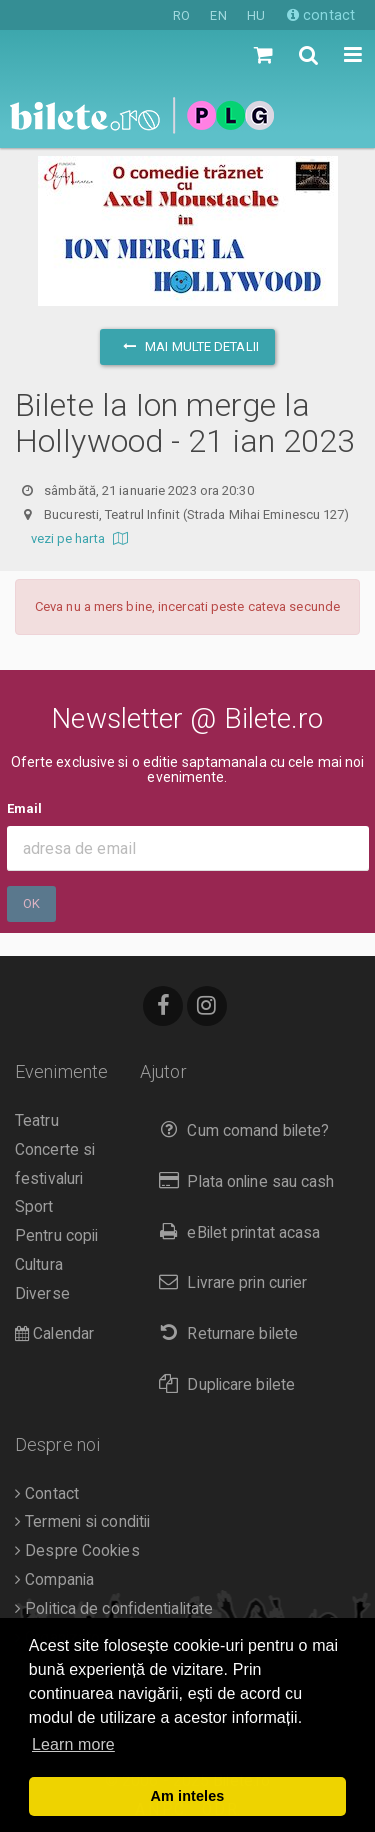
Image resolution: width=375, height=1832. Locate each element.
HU (256, 15)
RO (181, 15)
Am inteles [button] (188, 1796)
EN (218, 15)
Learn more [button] (73, 1744)
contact (321, 15)
